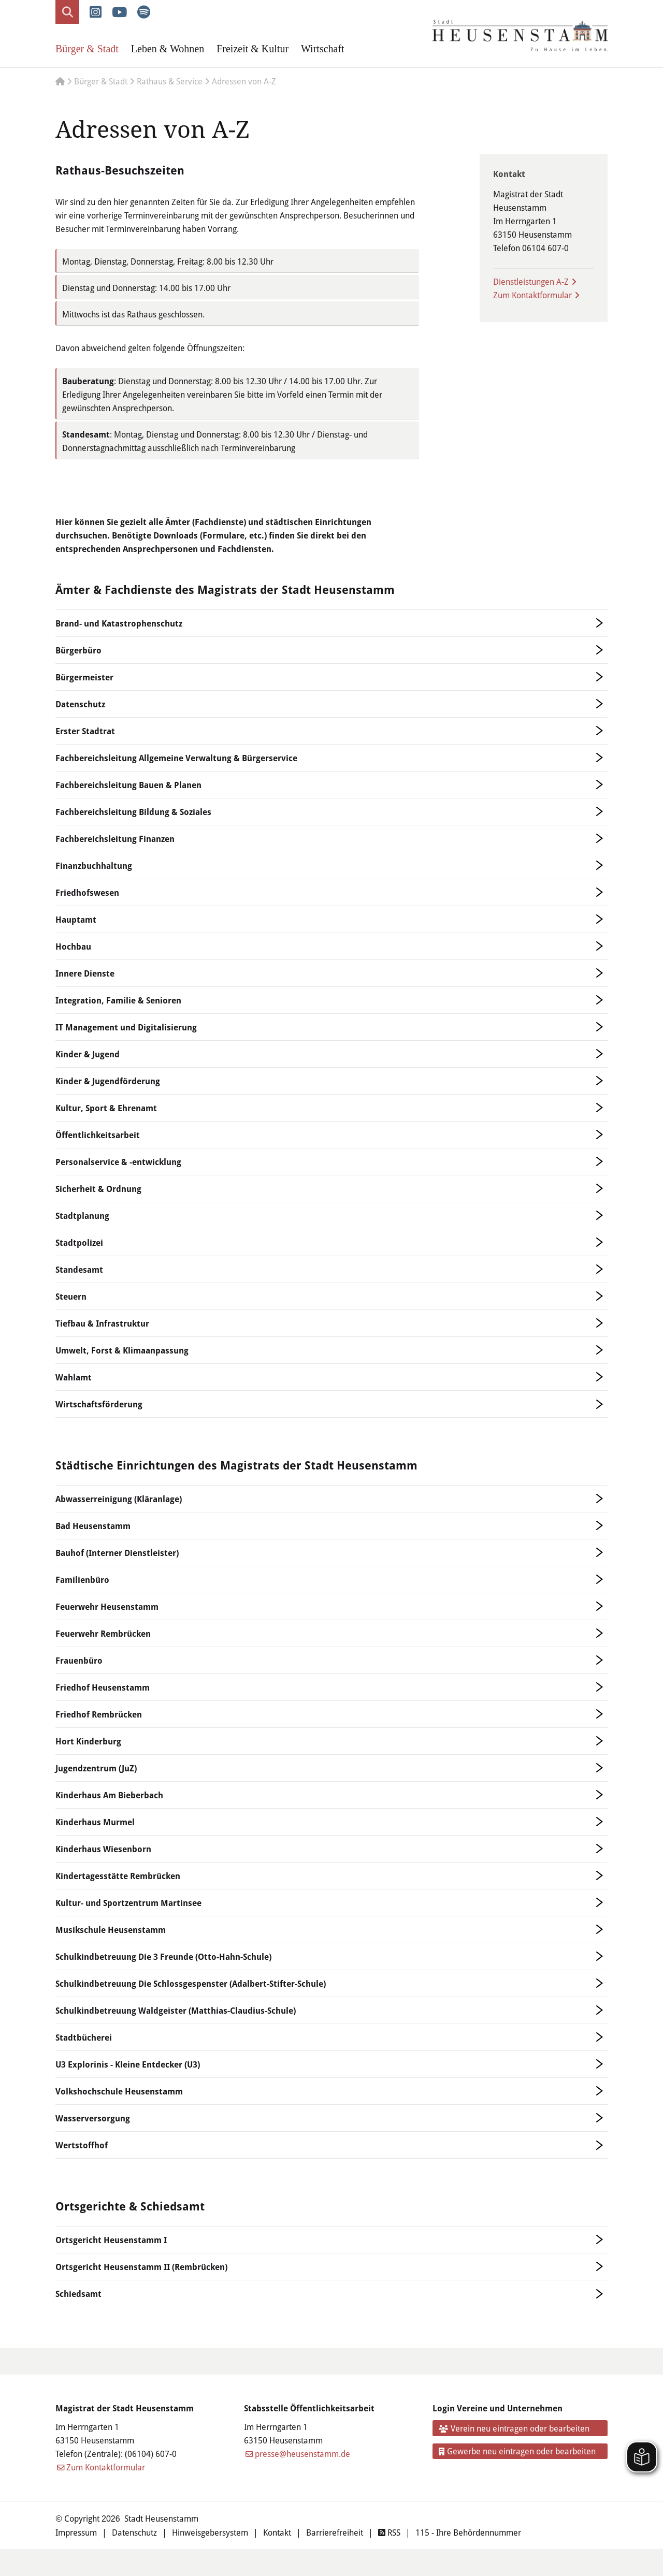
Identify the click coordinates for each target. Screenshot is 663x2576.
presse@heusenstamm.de (302, 2453)
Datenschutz (134, 2532)
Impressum (76, 2532)
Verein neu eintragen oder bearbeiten (514, 2428)
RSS (389, 2532)
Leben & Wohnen (167, 48)
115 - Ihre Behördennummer (468, 2532)
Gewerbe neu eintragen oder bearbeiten (517, 2451)
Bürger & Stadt (87, 48)
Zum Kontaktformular (532, 294)
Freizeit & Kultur (253, 48)
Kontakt (277, 2532)
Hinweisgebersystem (210, 2532)
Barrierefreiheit (334, 2532)
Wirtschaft (322, 48)
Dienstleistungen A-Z (531, 281)
